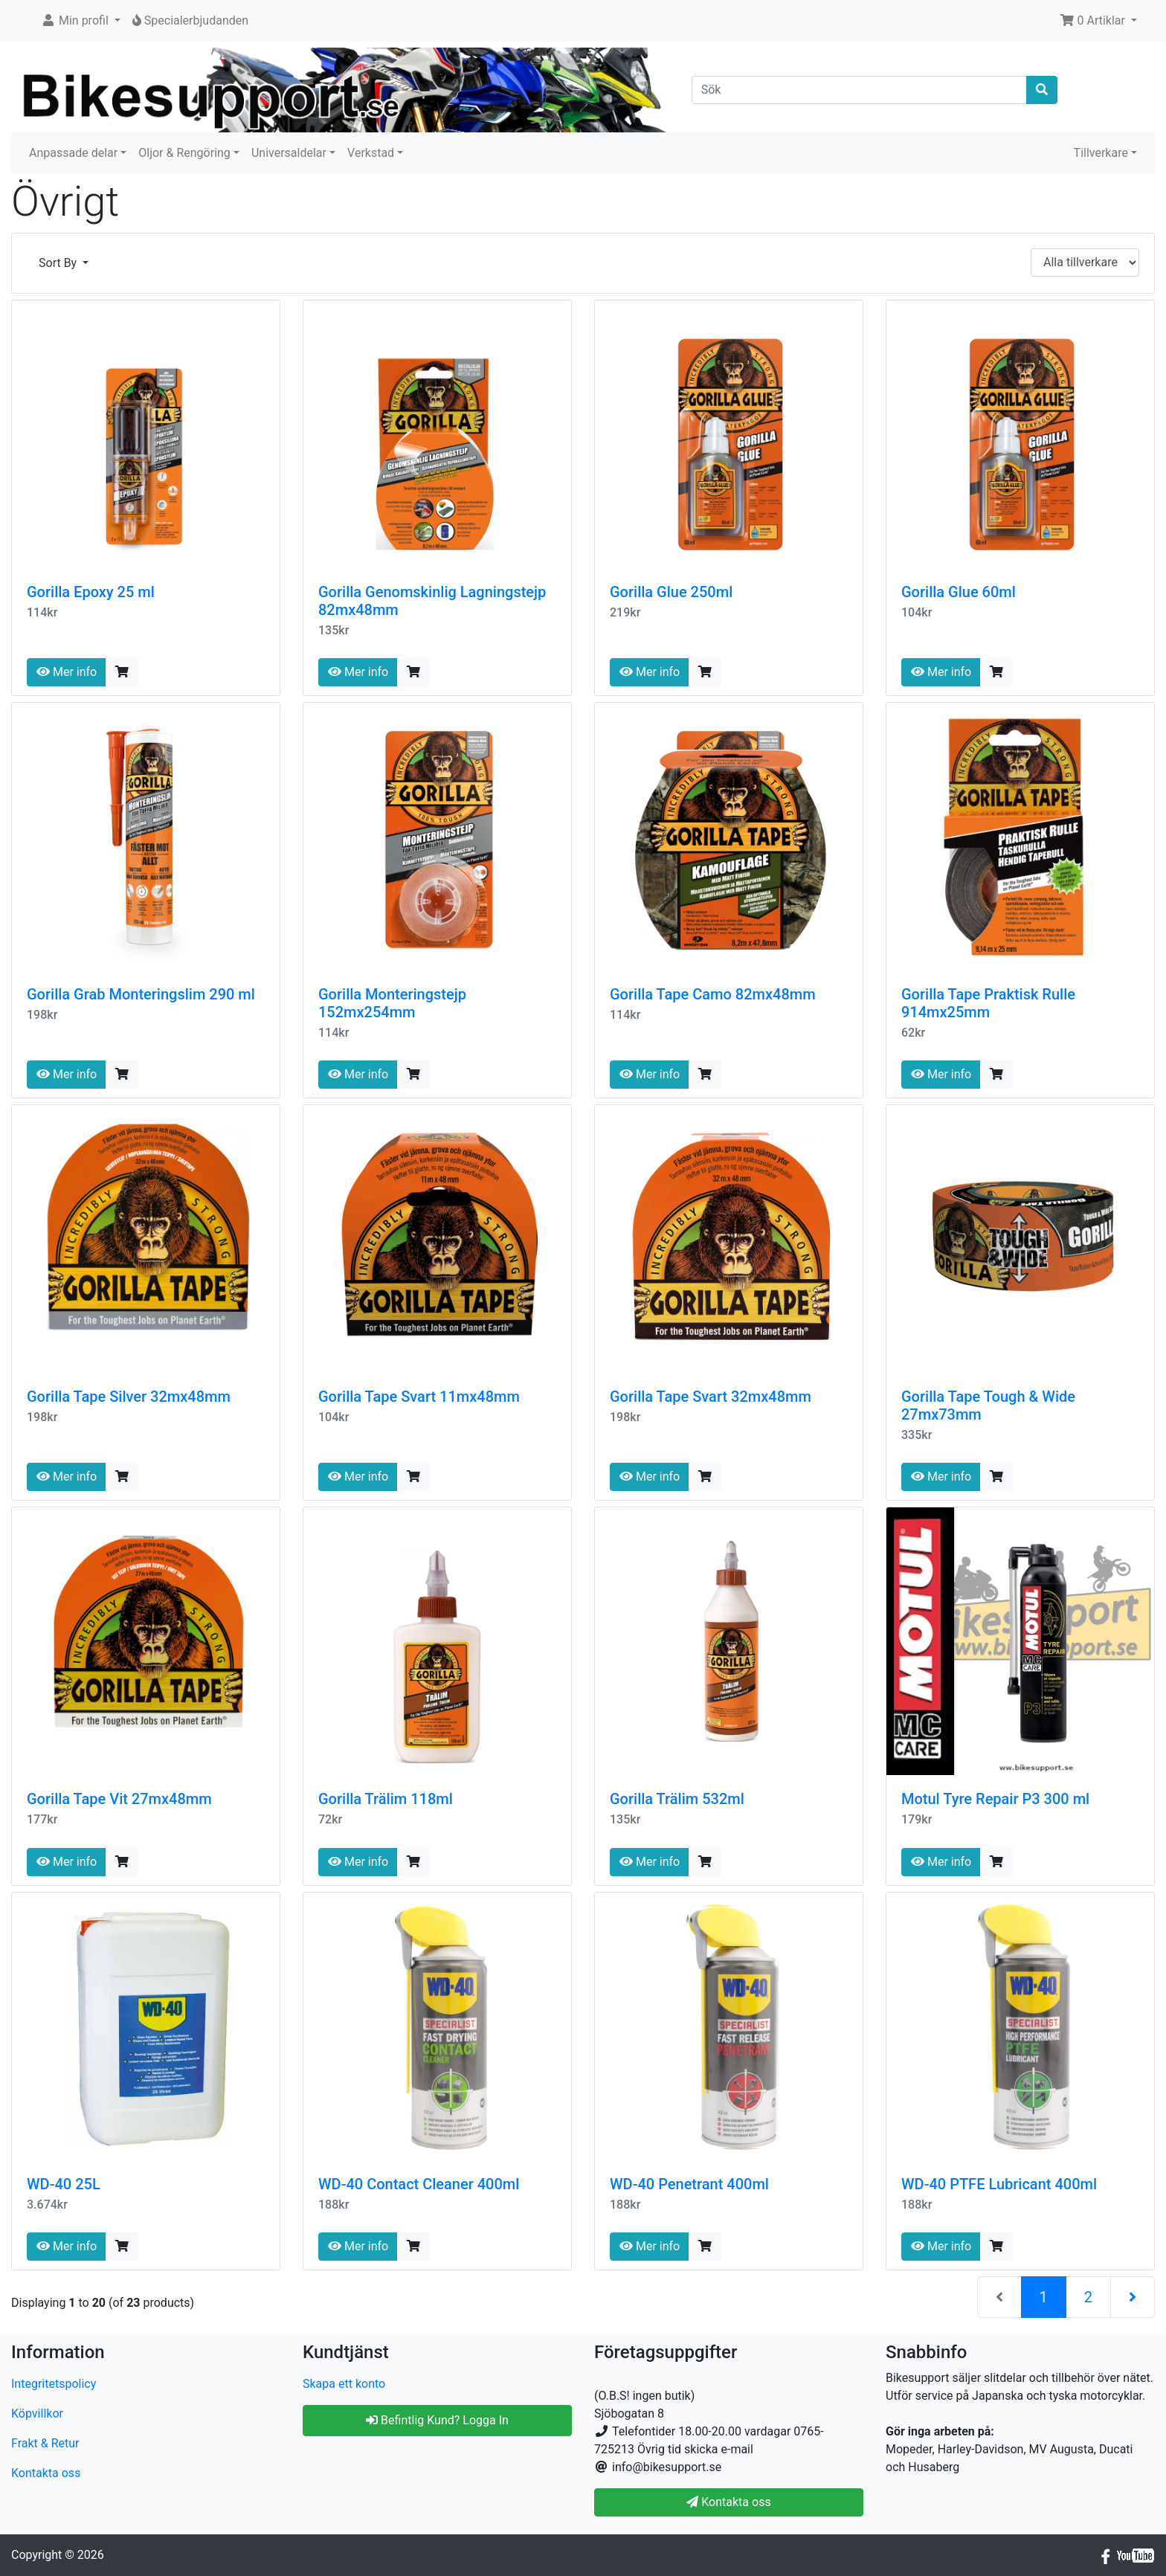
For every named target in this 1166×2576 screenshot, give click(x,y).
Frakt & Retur (45, 2443)
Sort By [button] (59, 263)
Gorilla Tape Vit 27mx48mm (119, 1799)
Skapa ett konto (344, 2384)
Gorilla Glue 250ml (671, 592)
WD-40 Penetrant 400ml (689, 2184)
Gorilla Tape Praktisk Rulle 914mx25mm (988, 1003)
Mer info (66, 672)
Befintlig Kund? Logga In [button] (437, 2420)
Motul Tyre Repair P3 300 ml (995, 1799)
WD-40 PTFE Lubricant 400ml (999, 2184)
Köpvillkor (37, 2413)
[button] (80, 21)
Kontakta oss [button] (728, 2502)
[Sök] (860, 90)
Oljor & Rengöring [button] (184, 153)
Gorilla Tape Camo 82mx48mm (713, 994)
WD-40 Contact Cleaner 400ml (418, 2184)
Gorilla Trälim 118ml (385, 1799)
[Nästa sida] (1132, 2297)
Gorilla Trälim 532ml (677, 1799)
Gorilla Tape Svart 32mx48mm (710, 1396)
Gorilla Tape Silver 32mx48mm (129, 1396)
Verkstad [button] (370, 153)
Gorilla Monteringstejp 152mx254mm (392, 1003)
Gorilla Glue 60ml (958, 592)
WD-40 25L (63, 2184)
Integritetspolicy (53, 2384)
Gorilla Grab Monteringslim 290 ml (141, 994)
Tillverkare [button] (1101, 153)
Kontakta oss (45, 2473)
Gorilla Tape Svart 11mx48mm (419, 1396)
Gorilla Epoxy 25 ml (91, 592)
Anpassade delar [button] (73, 153)
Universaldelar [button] (288, 153)
